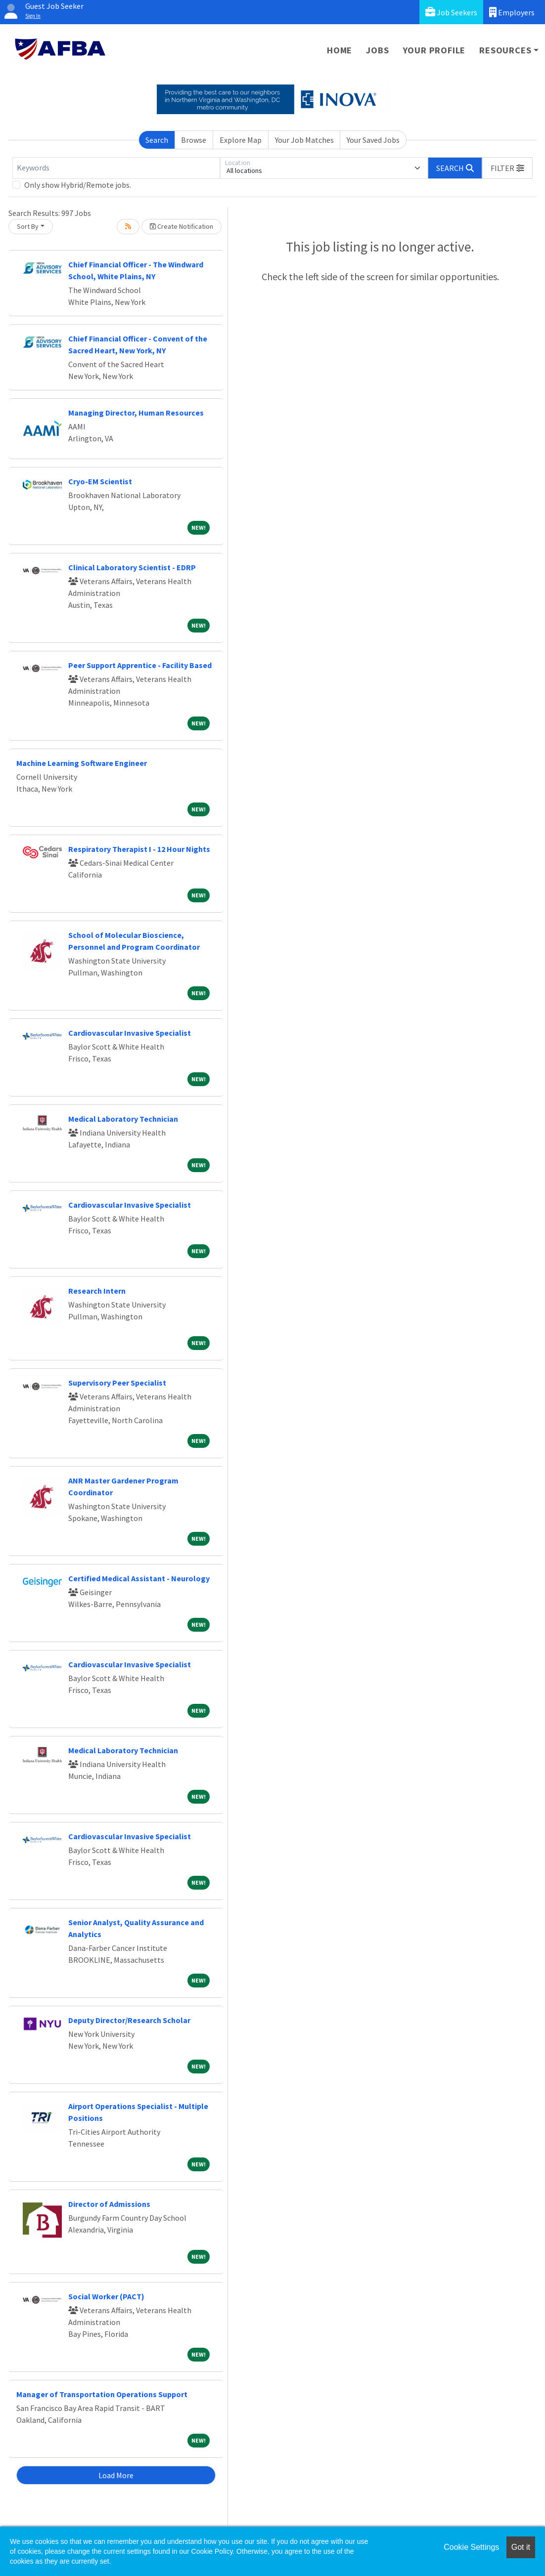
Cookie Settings (471, 2547)
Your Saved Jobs (373, 140)
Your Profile (434, 50)
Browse (193, 140)
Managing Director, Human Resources (136, 413)
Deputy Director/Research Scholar (129, 2020)
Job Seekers (451, 12)
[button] (507, 168)
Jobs (377, 50)
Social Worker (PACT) (106, 2296)
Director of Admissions (109, 2204)
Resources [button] (505, 50)
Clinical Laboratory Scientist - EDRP (132, 567)
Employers (512, 12)
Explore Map (241, 140)
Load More (116, 2475)
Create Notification (181, 226)
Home (339, 50)
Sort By (28, 226)
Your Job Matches (304, 140)
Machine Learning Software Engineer (81, 763)
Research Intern (97, 1291)
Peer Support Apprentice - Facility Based (140, 665)
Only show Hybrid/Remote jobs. (77, 185)
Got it (520, 2547)
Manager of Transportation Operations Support (101, 2394)
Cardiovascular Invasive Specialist (129, 1033)
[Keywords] (116, 168)
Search (156, 140)
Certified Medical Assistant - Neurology (139, 1578)
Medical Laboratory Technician (123, 1119)
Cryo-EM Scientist (100, 481)
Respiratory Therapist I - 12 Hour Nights (139, 849)
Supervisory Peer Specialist (117, 1383)
